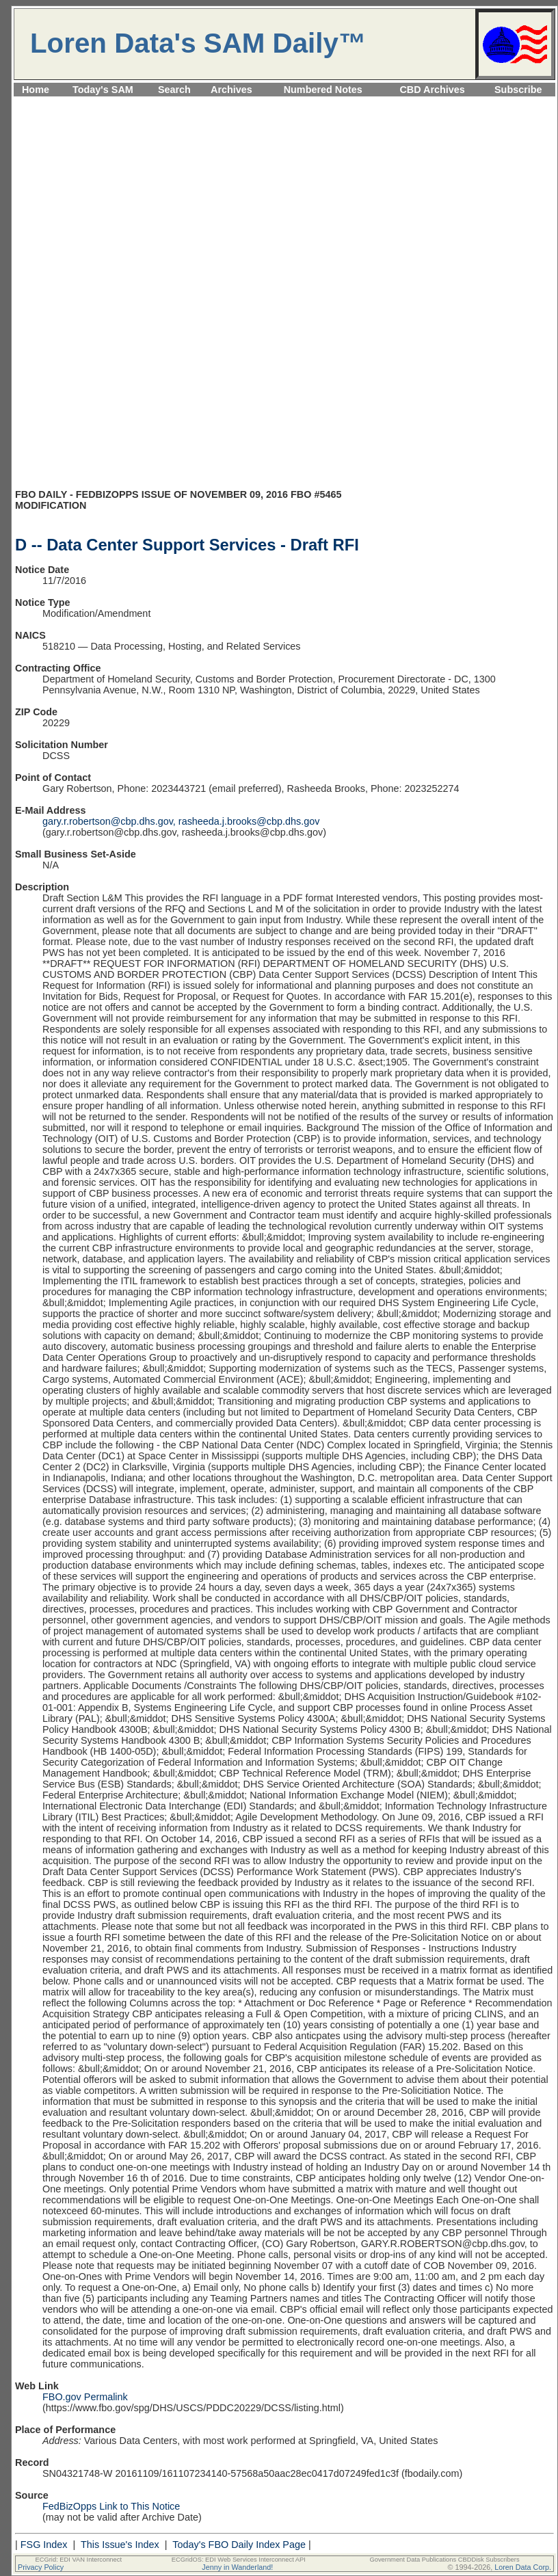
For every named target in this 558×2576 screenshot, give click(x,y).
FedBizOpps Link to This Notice (111, 2506)
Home (35, 89)
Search (174, 89)
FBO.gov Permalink (85, 2396)
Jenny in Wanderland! (237, 2567)
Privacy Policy (41, 2567)
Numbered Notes (323, 89)
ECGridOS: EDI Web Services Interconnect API (239, 2559)
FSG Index (44, 2544)
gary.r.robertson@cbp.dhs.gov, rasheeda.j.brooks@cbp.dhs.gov (180, 821)
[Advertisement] (284, 195)
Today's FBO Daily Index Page (239, 2544)
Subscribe (518, 89)
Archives (231, 89)
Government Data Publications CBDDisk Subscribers (444, 2559)
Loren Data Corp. (522, 2567)
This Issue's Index (120, 2544)
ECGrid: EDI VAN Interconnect (79, 2559)
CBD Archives (431, 89)
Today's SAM (102, 89)
